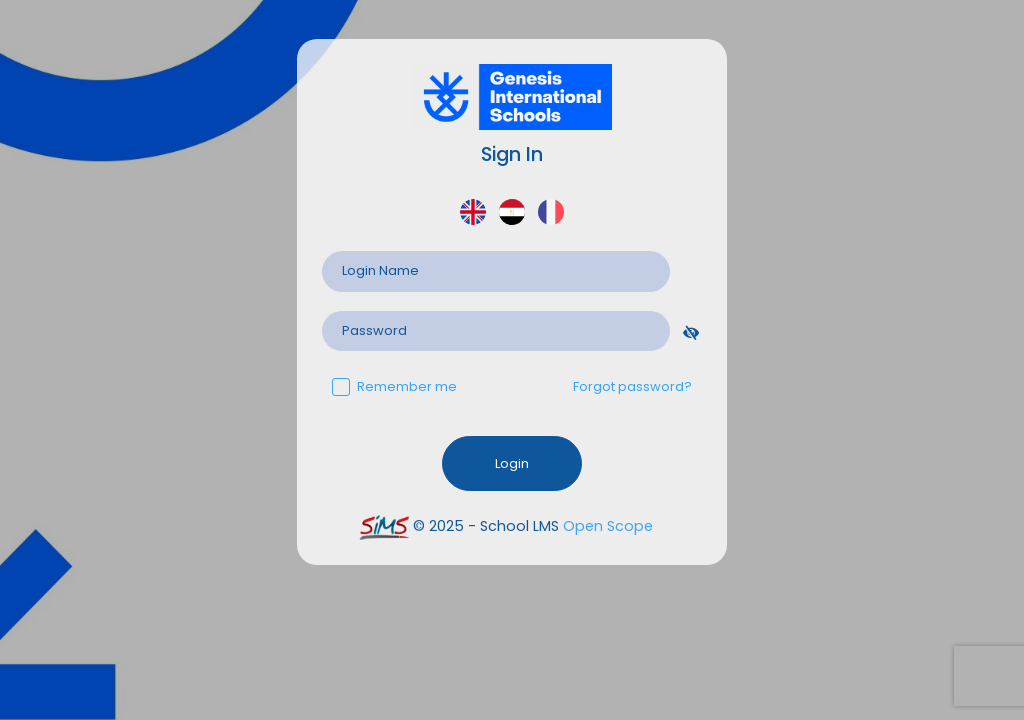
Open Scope (608, 526)
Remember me (394, 386)
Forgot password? (632, 386)
